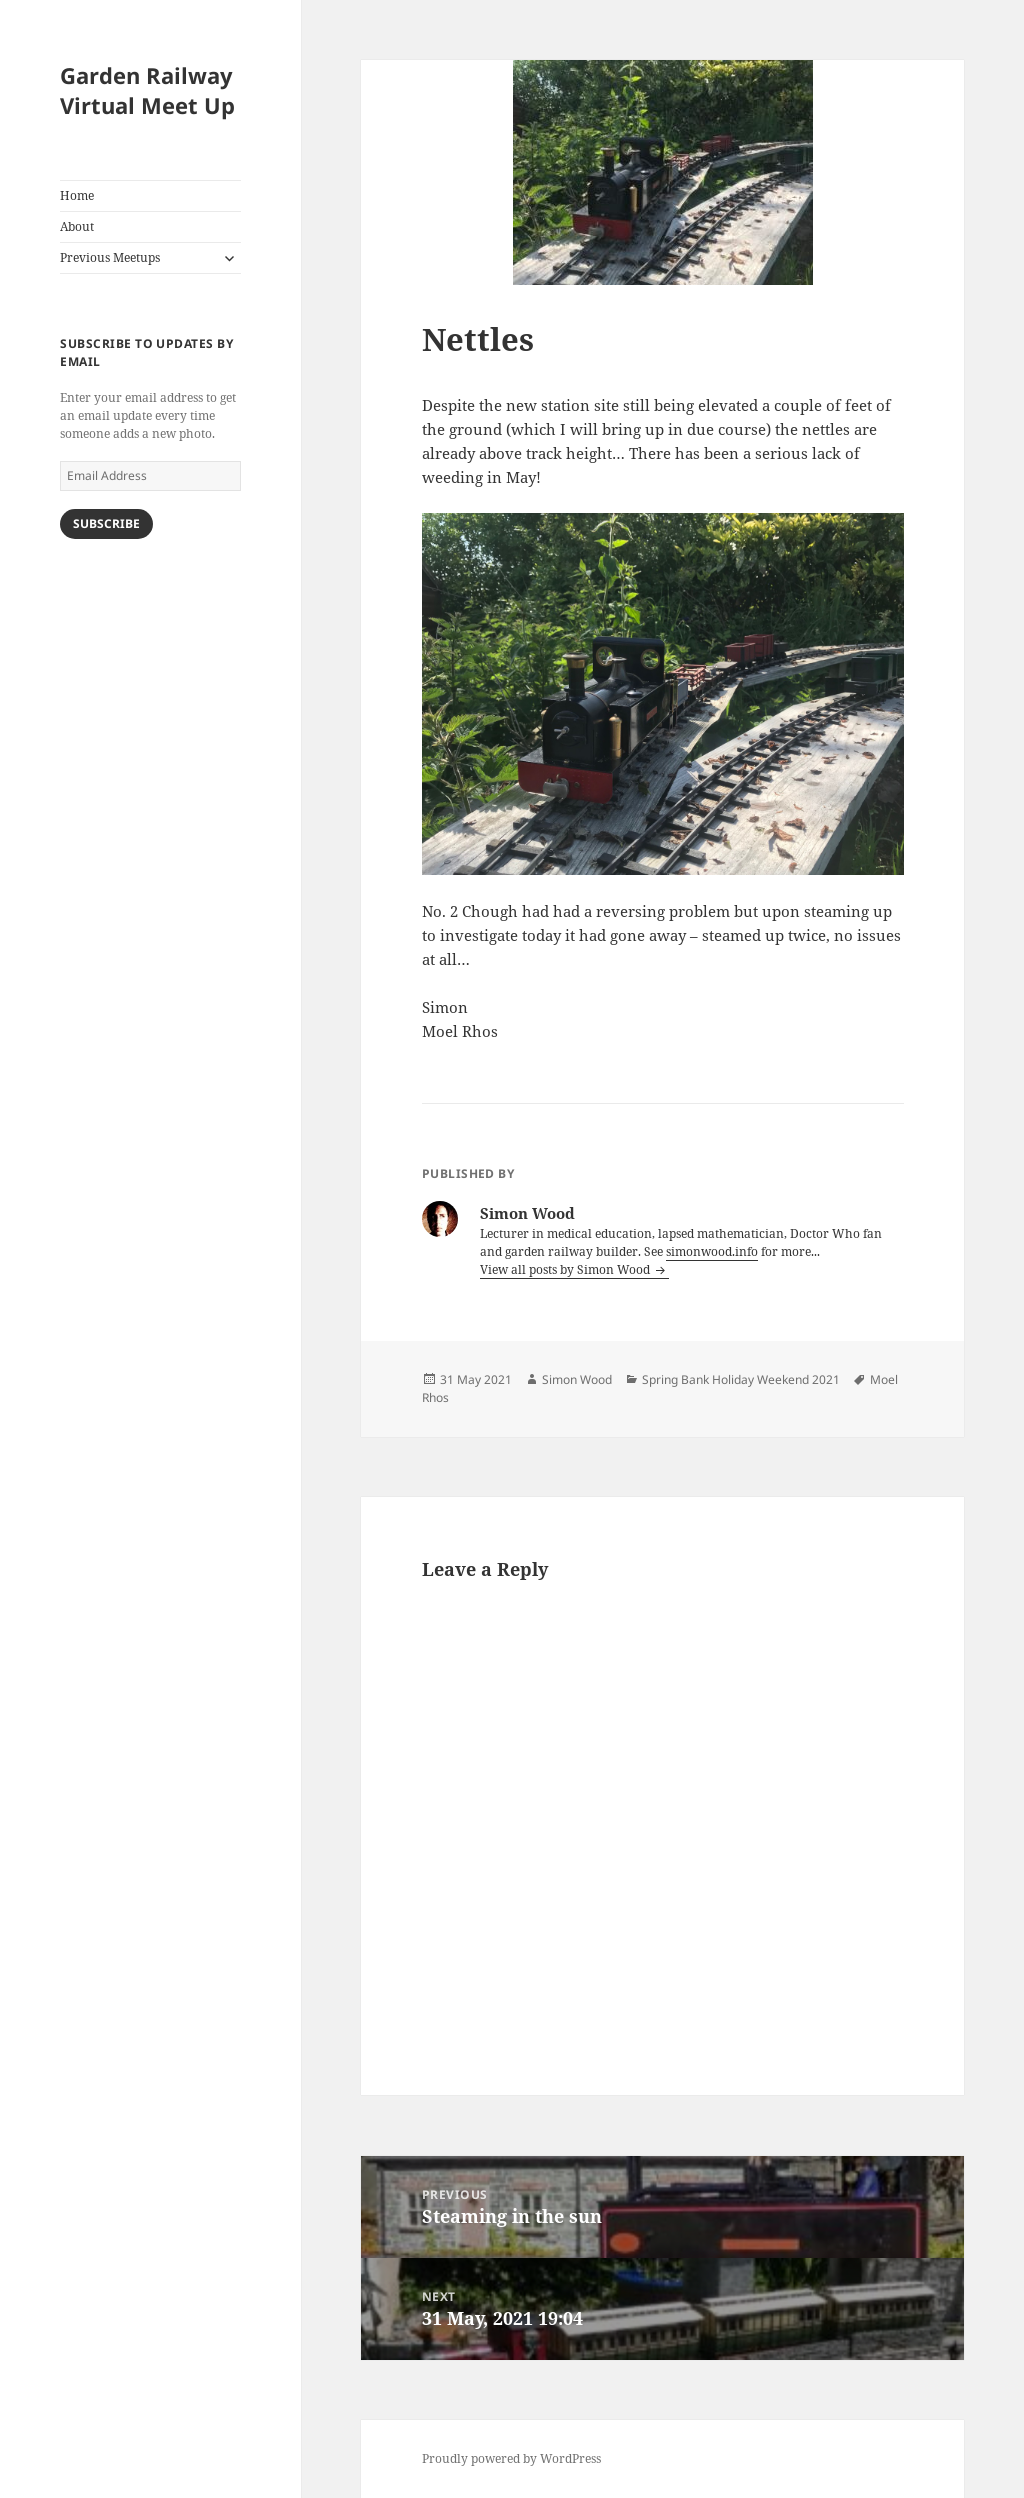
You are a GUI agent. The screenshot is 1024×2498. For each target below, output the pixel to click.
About (77, 226)
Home (77, 195)
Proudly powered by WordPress (511, 2458)
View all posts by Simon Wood (566, 1269)
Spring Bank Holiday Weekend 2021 (741, 1379)
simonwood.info (712, 1251)
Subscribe (106, 523)
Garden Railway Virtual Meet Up (147, 90)
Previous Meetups (110, 257)
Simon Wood (577, 1379)
